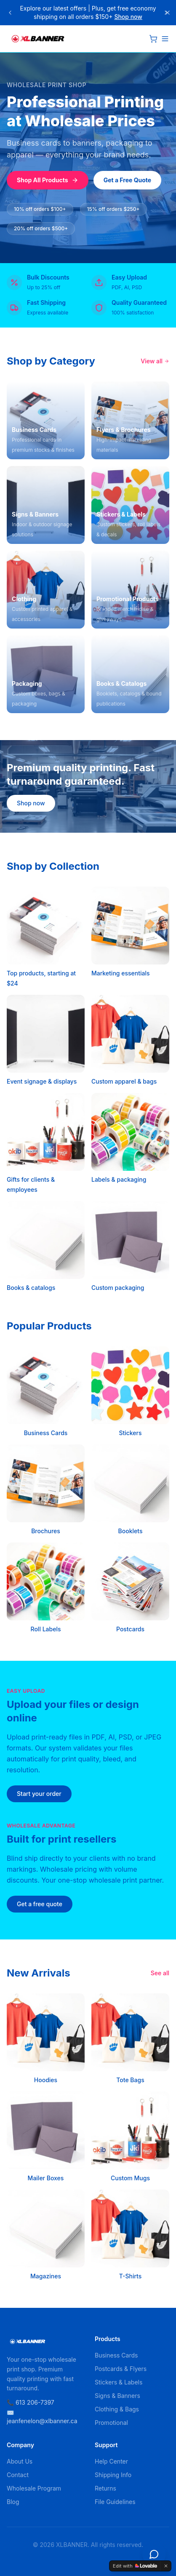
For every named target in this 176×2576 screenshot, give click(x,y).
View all (155, 361)
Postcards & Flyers (121, 2368)
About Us (19, 2461)
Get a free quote (39, 1903)
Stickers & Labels (118, 2382)
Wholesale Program (34, 2488)
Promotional (111, 2422)
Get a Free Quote (128, 180)
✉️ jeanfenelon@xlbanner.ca (42, 2416)
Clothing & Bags (117, 2409)
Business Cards (116, 2355)
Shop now (128, 16)
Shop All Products (47, 180)
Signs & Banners (117, 2395)
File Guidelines (115, 2501)
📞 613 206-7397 (30, 2402)
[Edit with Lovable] (134, 2566)
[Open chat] (154, 2554)
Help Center (111, 2461)
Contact (18, 2474)
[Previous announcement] (10, 12)
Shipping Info (113, 2474)
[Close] (167, 12)
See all (160, 1973)
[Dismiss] (166, 2566)
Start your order (39, 1793)
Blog (13, 2501)
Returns (105, 2488)
